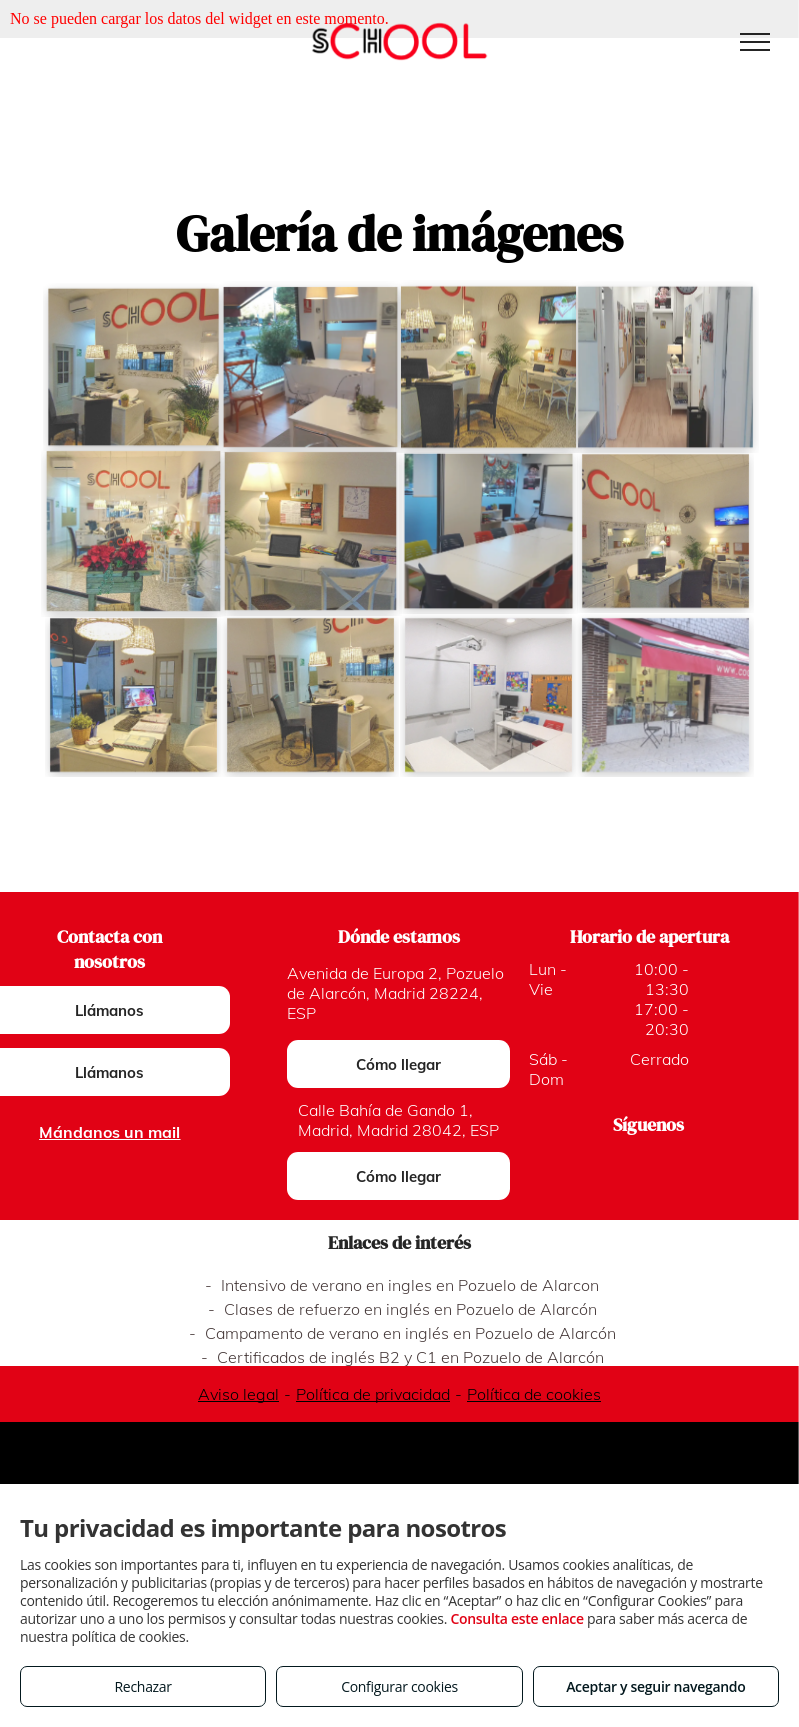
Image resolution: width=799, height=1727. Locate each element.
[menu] (755, 42)
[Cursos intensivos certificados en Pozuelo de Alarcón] (311, 367)
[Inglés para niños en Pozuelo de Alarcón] (488, 531)
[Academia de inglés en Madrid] (133, 531)
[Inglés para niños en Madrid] (665, 531)
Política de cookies (534, 1394)
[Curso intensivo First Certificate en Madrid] (133, 695)
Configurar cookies (399, 1686)
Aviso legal (238, 1394)
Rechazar (143, 1686)
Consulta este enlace (516, 1618)
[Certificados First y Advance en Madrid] (310, 695)
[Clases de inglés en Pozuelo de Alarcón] (665, 695)
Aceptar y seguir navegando (655, 1686)
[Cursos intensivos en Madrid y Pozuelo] (488, 695)
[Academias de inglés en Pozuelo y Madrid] (133, 367)
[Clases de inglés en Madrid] (488, 367)
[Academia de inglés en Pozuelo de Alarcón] (665, 367)
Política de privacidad (373, 1394)
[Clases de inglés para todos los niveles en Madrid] (310, 531)
